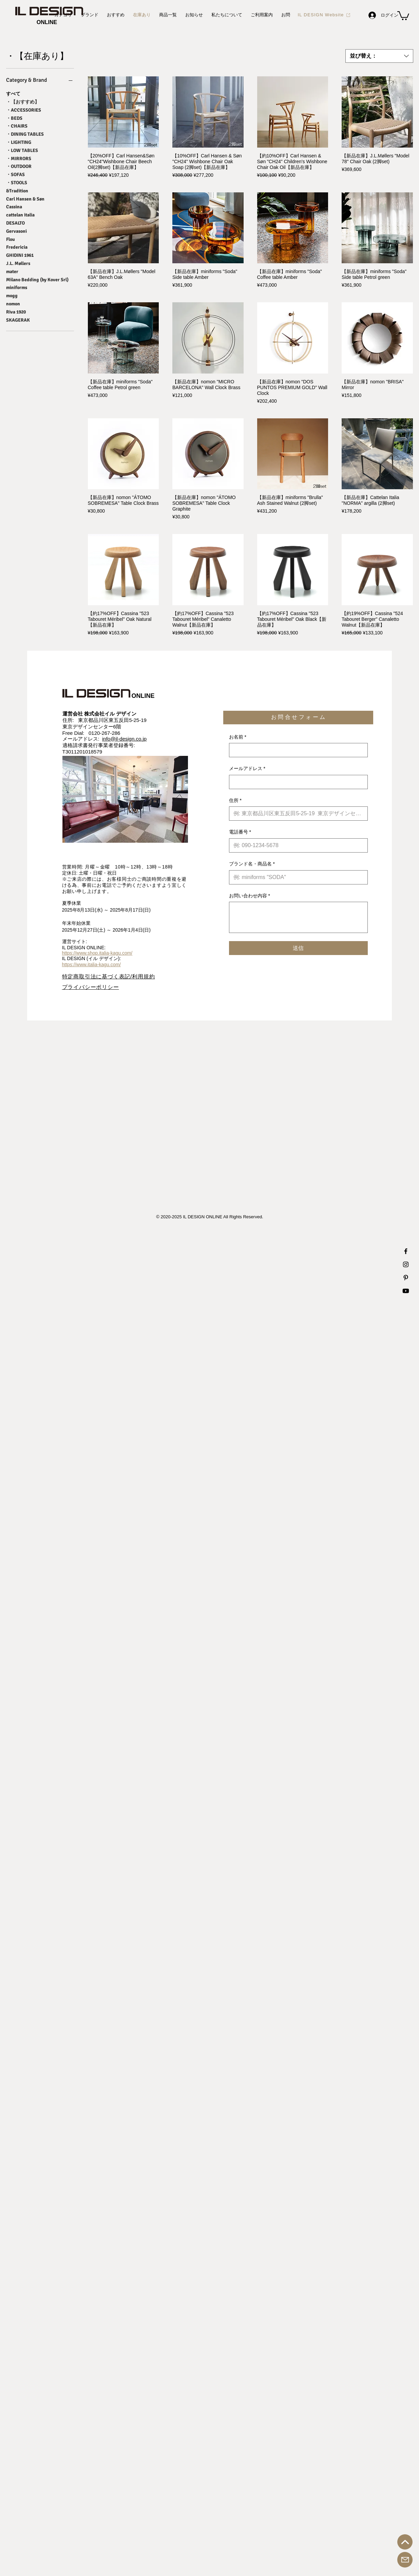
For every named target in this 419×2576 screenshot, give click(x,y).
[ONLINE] (46, 22)
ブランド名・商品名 (252, 864)
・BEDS (14, 117)
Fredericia (16, 246)
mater (12, 271)
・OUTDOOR (19, 166)
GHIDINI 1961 (20, 254)
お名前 (237, 737)
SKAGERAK (18, 319)
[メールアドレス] (296, 782)
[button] (403, 15)
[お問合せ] (405, 2560)
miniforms (16, 287)
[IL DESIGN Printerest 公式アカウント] (406, 1277)
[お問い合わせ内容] (298, 917)
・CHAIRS (16, 125)
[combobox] (379, 56)
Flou (10, 238)
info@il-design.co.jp (124, 739)
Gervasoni (16, 230)
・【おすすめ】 (22, 101)
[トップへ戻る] (405, 2542)
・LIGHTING (18, 141)
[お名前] (296, 750)
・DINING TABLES (25, 133)
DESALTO (15, 222)
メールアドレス (247, 768)
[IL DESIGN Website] (324, 15)
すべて (13, 93)
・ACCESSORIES (23, 109)
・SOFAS (15, 174)
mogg (12, 295)
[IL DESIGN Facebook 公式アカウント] (406, 1251)
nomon (13, 303)
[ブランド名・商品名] (296, 877)
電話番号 (240, 832)
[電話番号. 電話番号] (296, 845)
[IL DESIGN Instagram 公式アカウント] (406, 1264)
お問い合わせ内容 (249, 896)
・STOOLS (16, 182)
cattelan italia (20, 214)
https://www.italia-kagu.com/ (91, 964)
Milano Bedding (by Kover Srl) (37, 279)
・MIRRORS (18, 158)
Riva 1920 (16, 311)
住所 (235, 800)
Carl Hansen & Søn (25, 198)
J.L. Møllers (18, 263)
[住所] (296, 813)
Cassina (14, 206)
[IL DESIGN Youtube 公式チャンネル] (406, 1291)
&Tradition (17, 190)
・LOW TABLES (22, 150)
